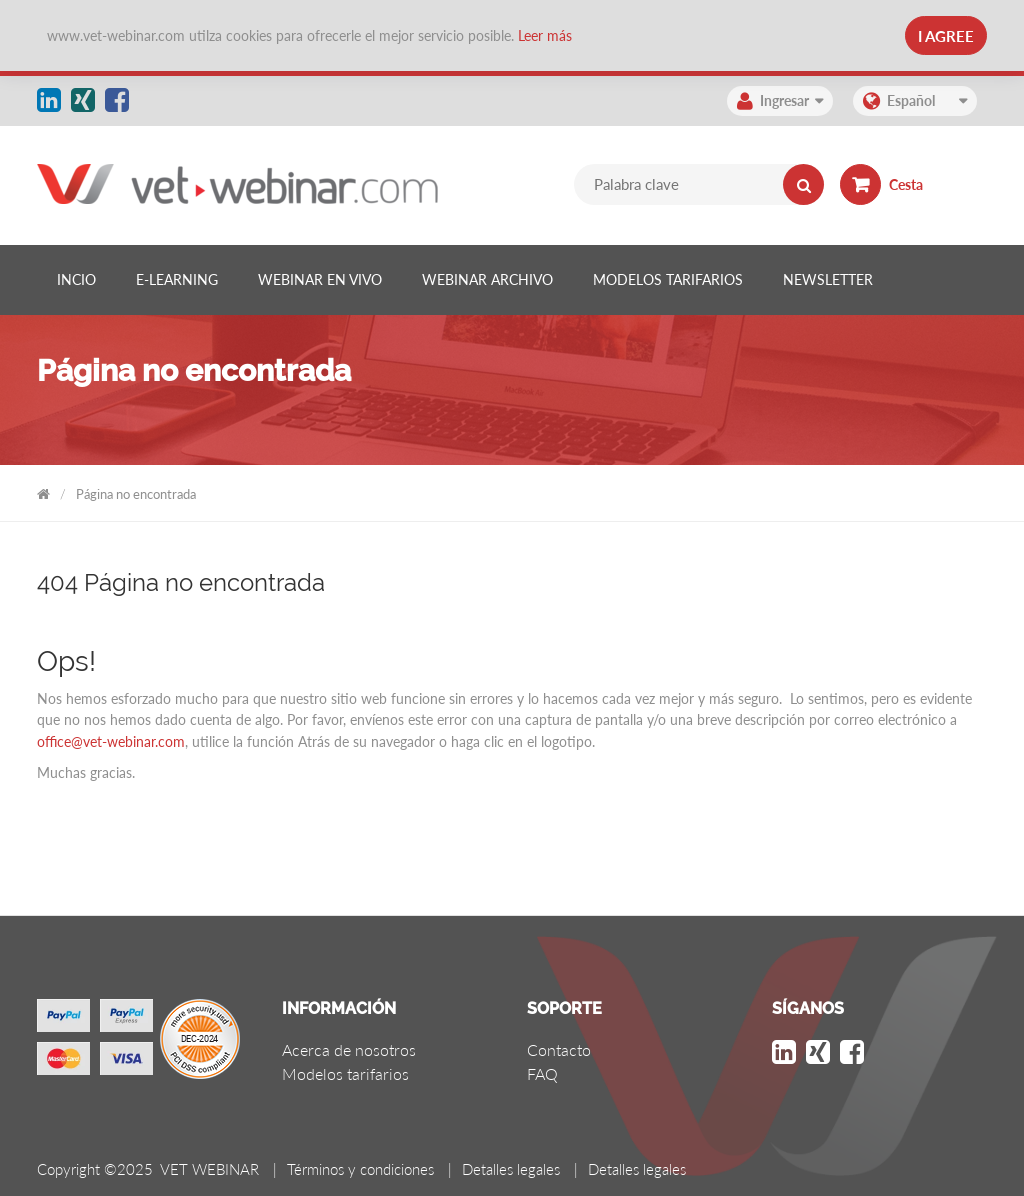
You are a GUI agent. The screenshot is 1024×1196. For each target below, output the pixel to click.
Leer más (545, 35)
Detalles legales (511, 1169)
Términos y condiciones (360, 1169)
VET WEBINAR (43, 490)
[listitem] (76, 280)
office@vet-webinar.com (111, 741)
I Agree (946, 36)
